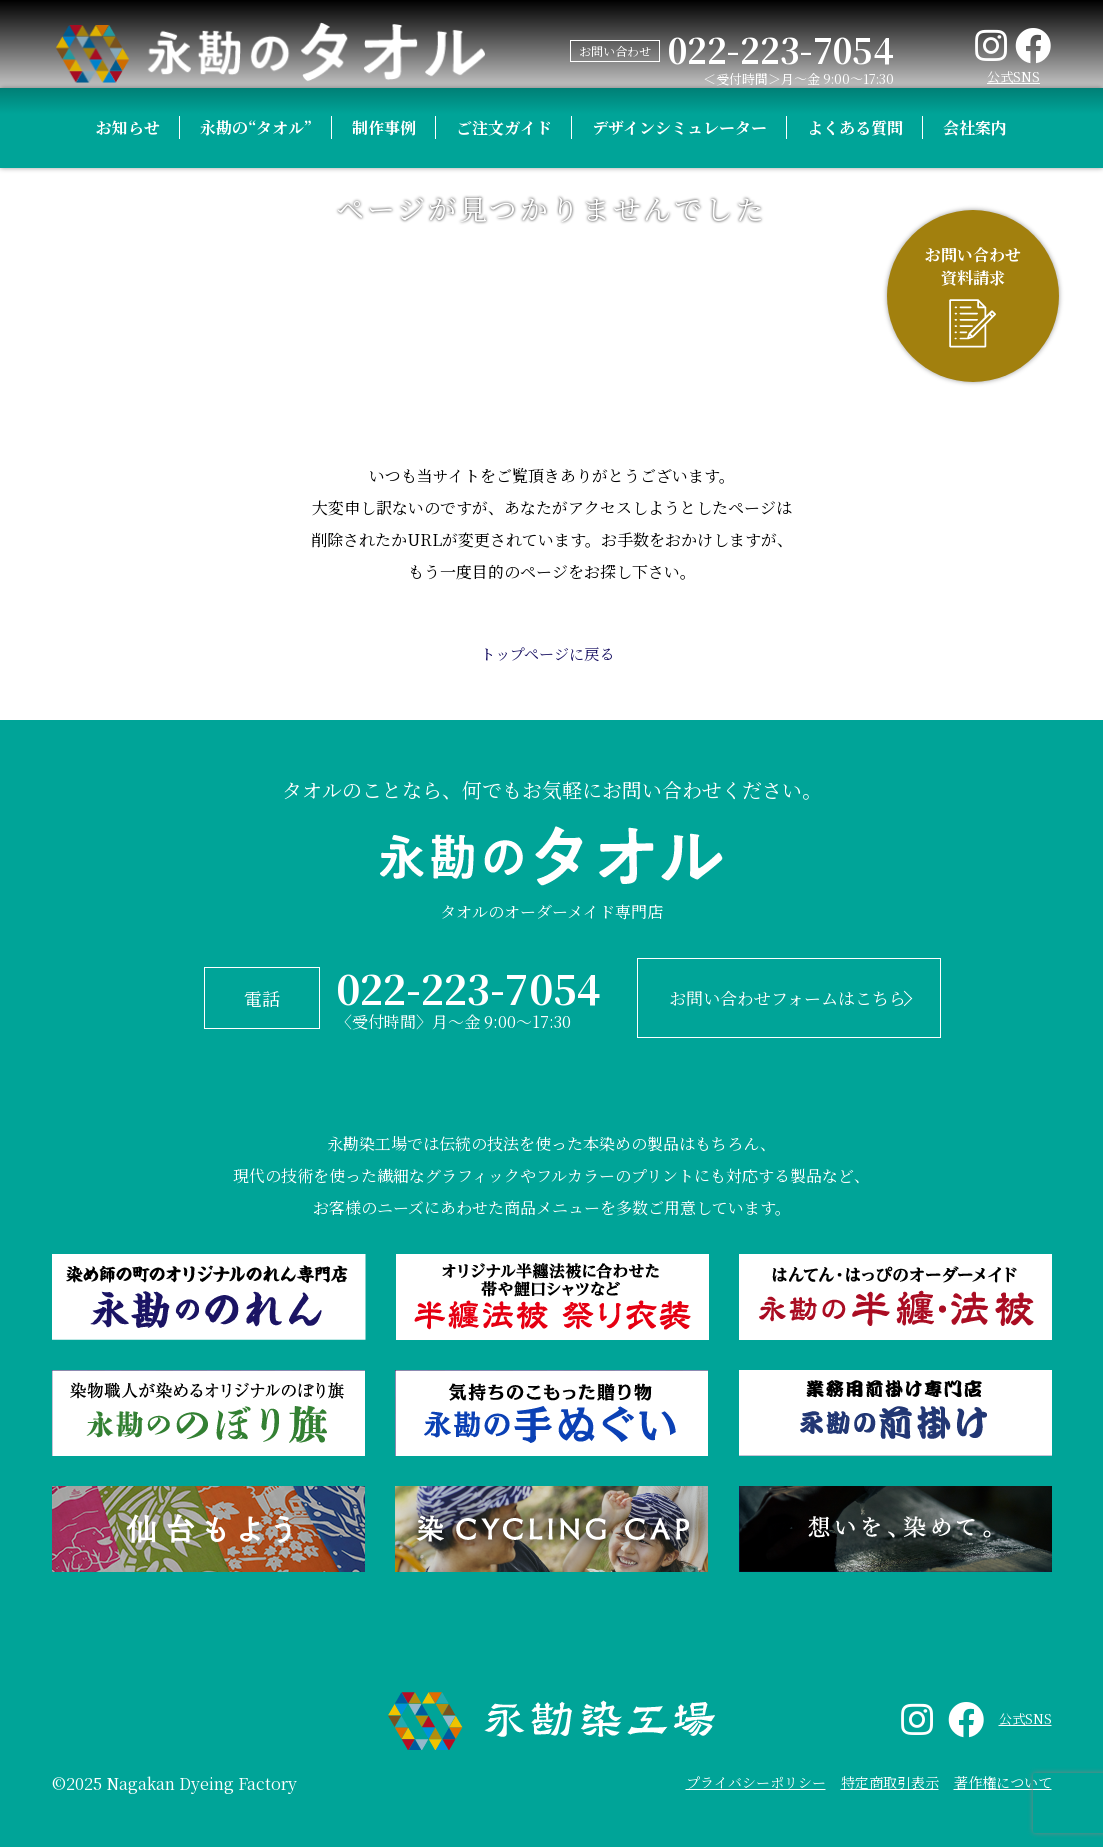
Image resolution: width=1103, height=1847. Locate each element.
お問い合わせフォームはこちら (768, 992)
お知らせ (128, 379)
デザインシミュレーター (679, 379)
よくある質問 (855, 379)
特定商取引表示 (890, 1769)
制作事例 (384, 379)
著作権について (1003, 1769)
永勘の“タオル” (256, 379)
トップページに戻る (546, 653)
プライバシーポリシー (756, 1769)
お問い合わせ (611, 50)
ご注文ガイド (504, 379)
